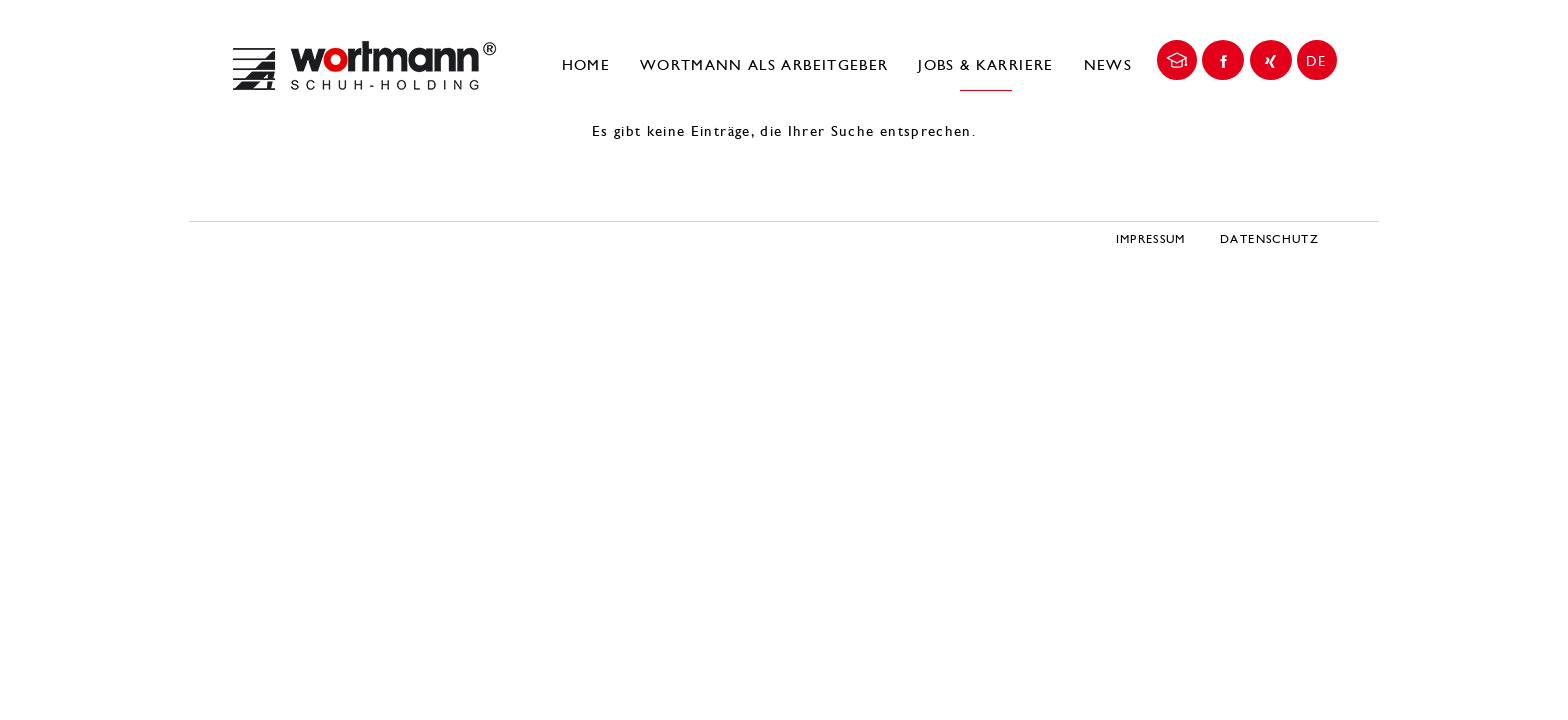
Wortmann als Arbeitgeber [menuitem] (764, 65)
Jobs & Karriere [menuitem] (985, 65)
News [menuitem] (1108, 65)
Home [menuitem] (586, 65)
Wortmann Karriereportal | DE (364, 65)
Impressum (1151, 239)
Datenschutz (1269, 239)
